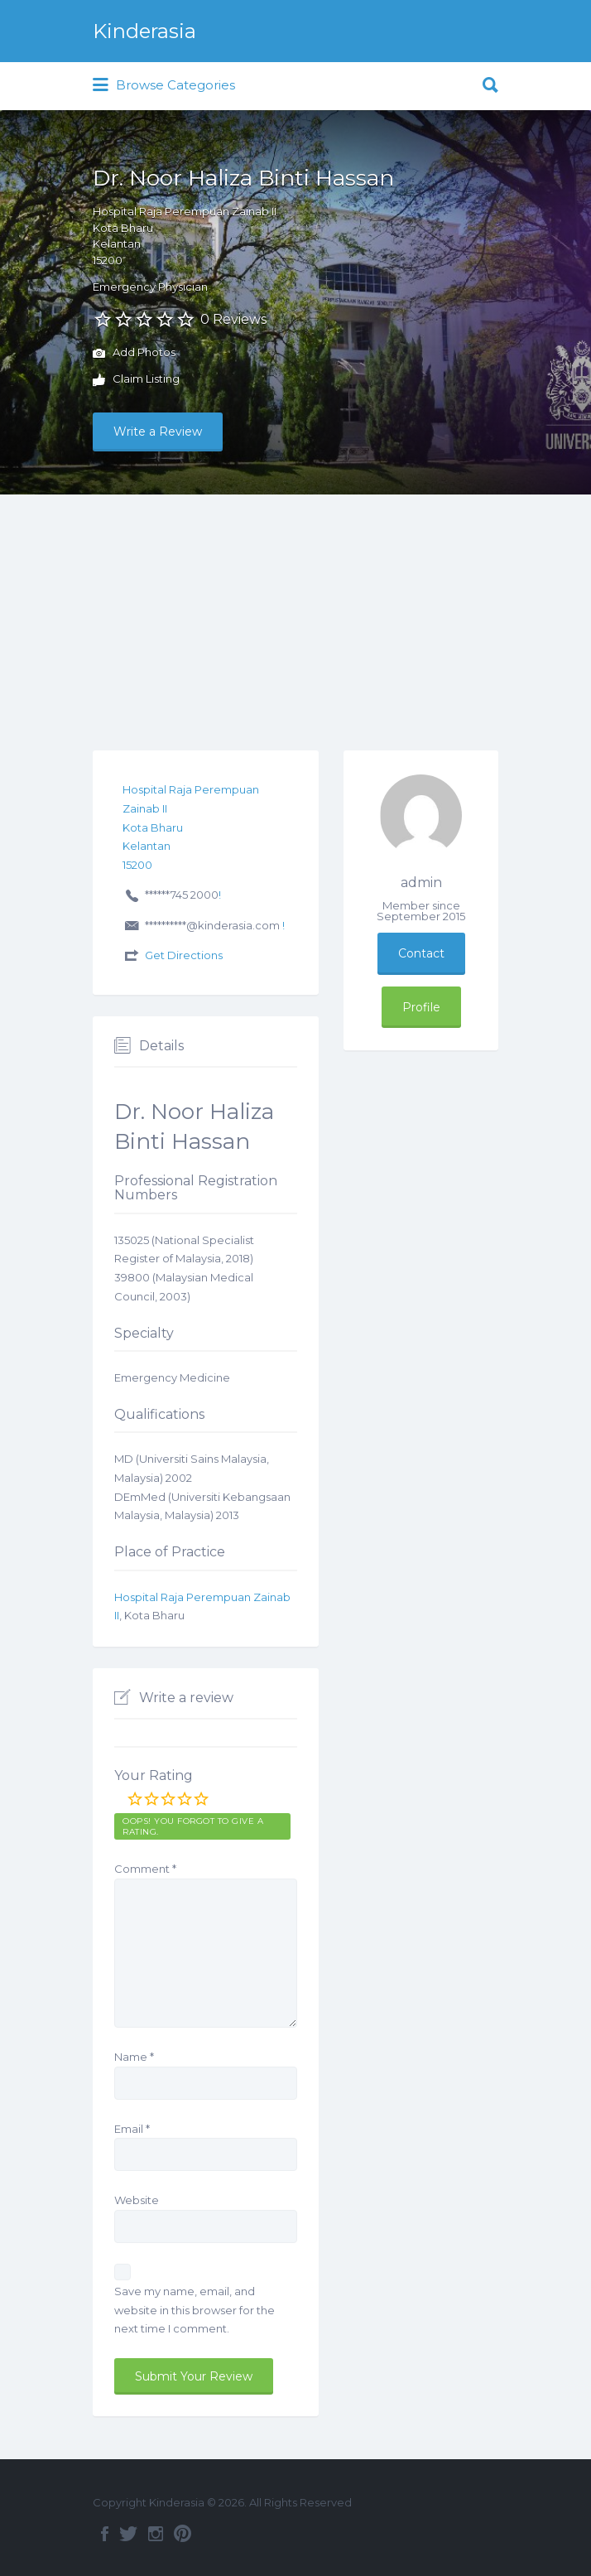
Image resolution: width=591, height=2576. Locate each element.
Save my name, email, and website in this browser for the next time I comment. (194, 2310)
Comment (145, 1868)
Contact (421, 953)
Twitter (128, 2534)
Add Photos (134, 354)
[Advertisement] (295, 619)
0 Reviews (233, 319)
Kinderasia (144, 31)
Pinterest (182, 2534)
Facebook (104, 2534)
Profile (421, 1007)
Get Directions (184, 955)
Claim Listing (136, 380)
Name (134, 2056)
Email (132, 2128)
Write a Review (157, 431)
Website (136, 2200)
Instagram (155, 2534)
